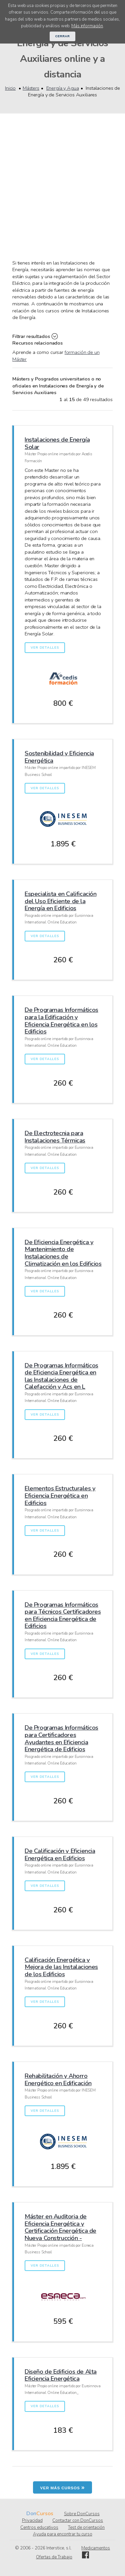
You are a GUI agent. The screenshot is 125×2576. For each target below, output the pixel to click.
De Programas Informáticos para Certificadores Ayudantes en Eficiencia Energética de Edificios (61, 1738)
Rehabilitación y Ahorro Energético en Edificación (58, 2079)
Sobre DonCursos (82, 2514)
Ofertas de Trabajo (54, 2557)
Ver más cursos (62, 2487)
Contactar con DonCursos (77, 2520)
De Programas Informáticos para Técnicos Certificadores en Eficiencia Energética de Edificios (63, 1615)
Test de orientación (86, 2527)
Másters (31, 88)
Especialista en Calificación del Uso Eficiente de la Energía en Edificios (60, 901)
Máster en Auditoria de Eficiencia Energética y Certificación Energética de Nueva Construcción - (60, 2227)
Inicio (10, 88)
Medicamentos (95, 2548)
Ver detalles (45, 647)
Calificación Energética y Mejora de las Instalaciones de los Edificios (61, 1967)
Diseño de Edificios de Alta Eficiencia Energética (61, 2375)
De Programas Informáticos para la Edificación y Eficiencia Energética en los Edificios (61, 1020)
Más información (87, 26)
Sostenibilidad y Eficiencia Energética (59, 757)
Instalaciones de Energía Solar (57, 443)
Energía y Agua (62, 88)
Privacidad (32, 2520)
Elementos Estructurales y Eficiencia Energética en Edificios (60, 1495)
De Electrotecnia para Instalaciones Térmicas (55, 1136)
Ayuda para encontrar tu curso (62, 2534)
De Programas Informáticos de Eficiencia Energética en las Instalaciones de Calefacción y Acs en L (61, 1376)
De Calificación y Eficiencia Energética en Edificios (60, 1854)
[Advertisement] (62, 194)
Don (31, 2513)
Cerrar (62, 36)
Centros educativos (39, 2527)
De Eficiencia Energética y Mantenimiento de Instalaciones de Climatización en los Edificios (63, 1253)
